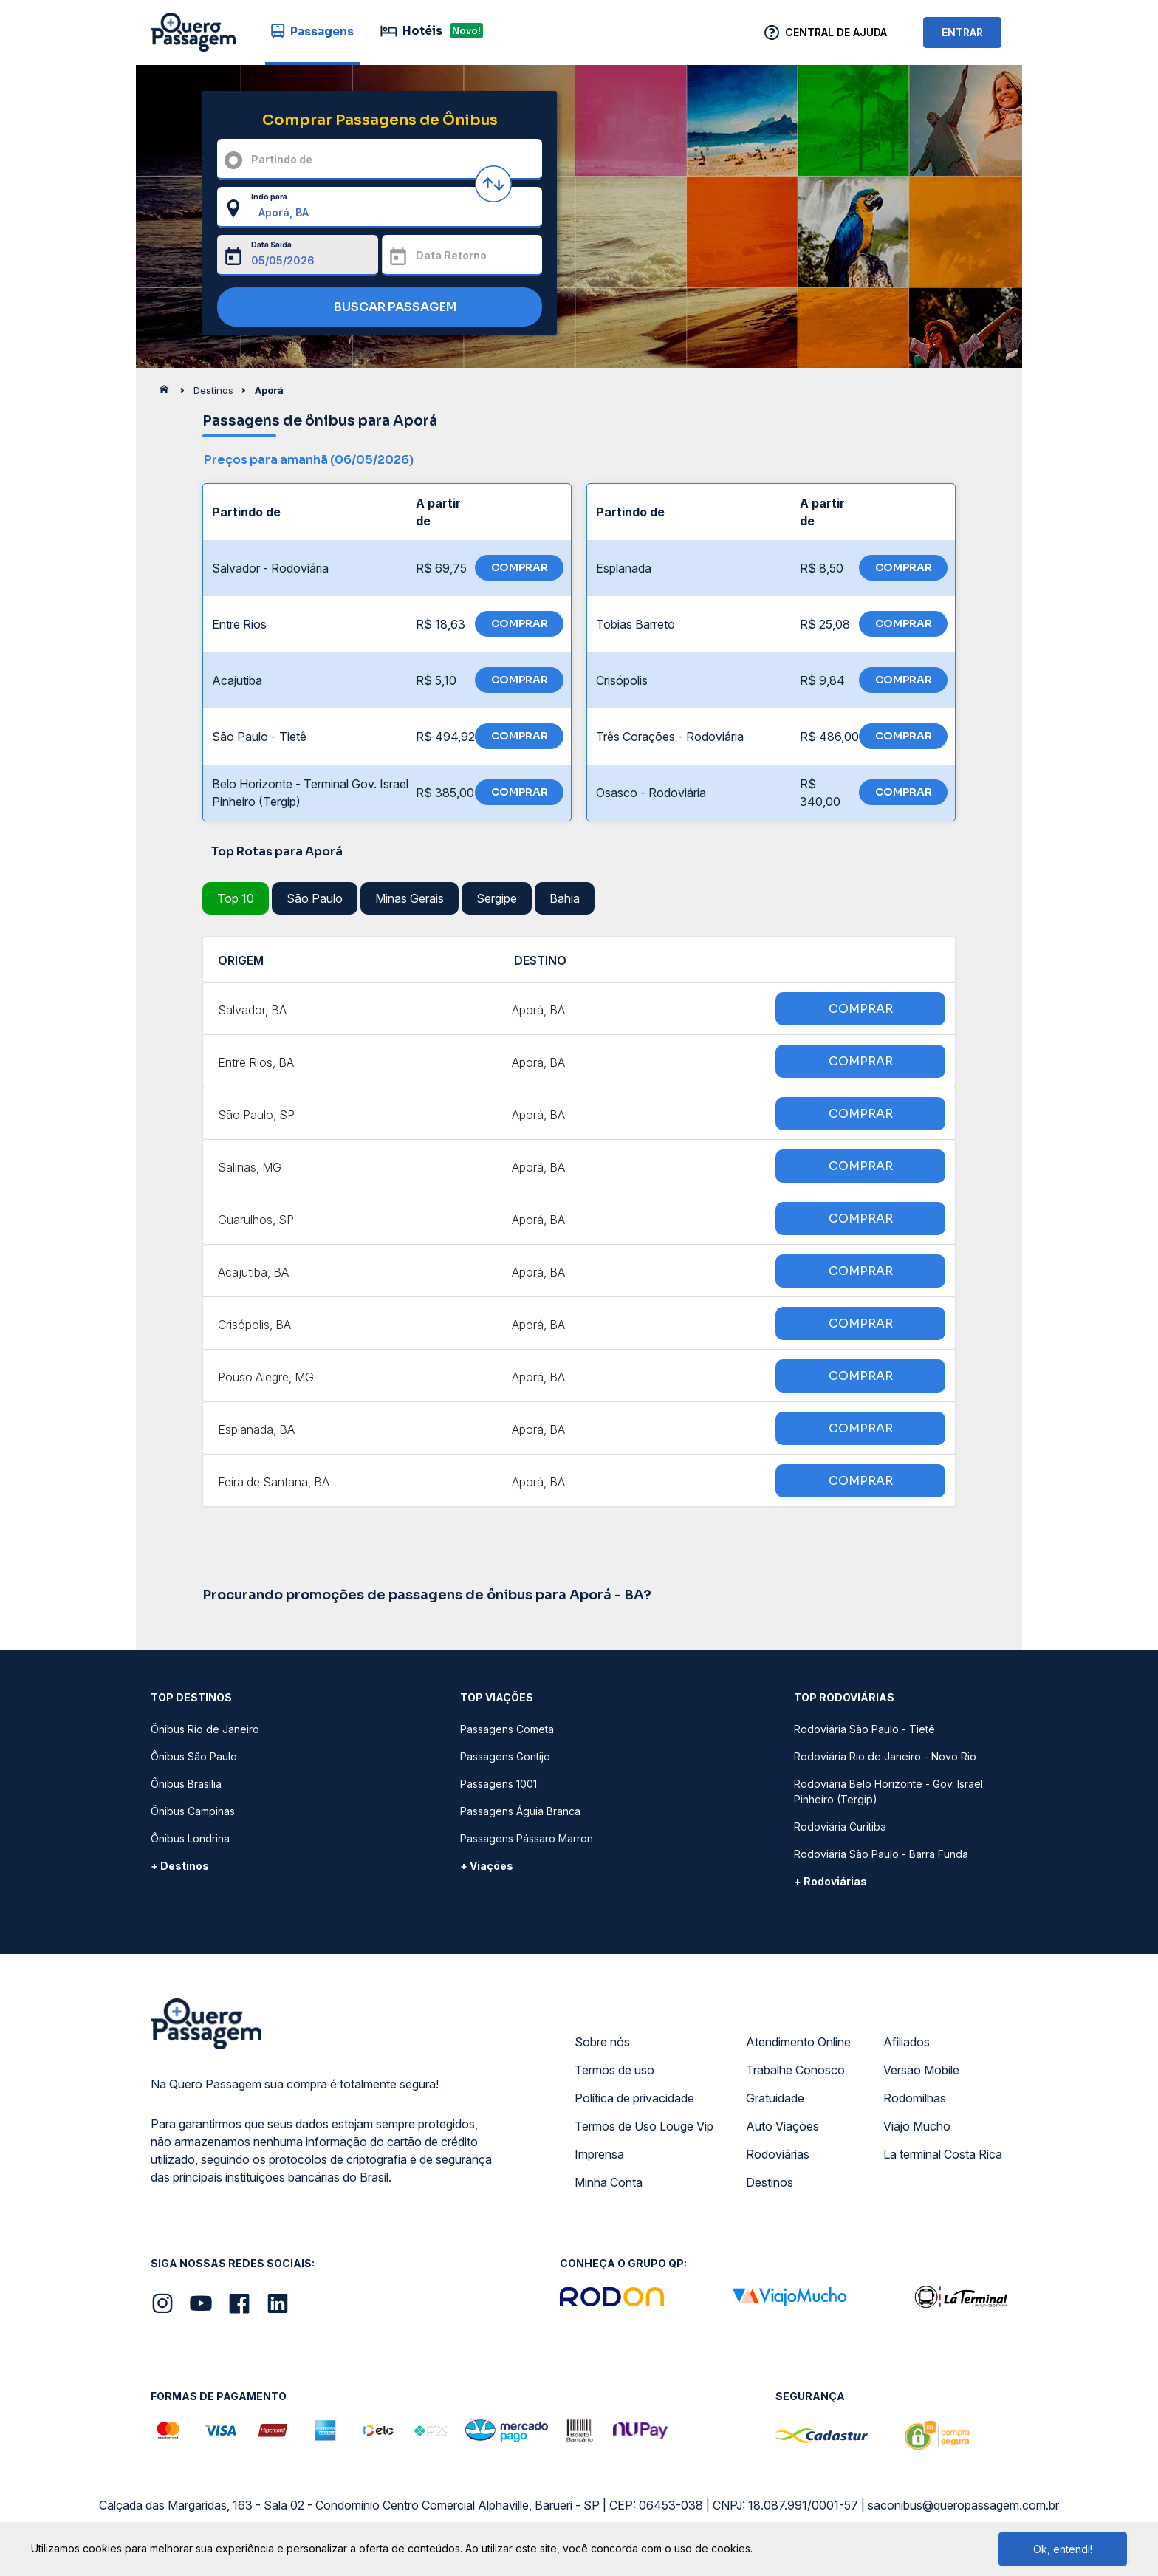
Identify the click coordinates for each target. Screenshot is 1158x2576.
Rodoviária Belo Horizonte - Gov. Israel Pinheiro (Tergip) (888, 1791)
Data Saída (271, 244)
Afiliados (906, 2042)
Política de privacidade (634, 2098)
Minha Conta (609, 2182)
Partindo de (281, 159)
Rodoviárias (777, 2154)
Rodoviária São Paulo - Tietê (864, 1729)
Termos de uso (614, 2070)
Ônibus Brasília (186, 1783)
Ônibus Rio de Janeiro (205, 1729)
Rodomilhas (914, 2098)
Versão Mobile (921, 2070)
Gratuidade (775, 2098)
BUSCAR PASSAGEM (376, 307)
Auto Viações (782, 2126)
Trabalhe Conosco (795, 2070)
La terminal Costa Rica (942, 2154)
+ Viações (486, 1865)
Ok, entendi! (1062, 2549)
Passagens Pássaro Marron (526, 1838)
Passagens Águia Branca (520, 1811)
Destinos (769, 2182)
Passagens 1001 (498, 1783)
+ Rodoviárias (830, 1881)
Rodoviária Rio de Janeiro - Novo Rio (885, 1756)
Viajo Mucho (916, 2126)
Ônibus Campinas (193, 1811)
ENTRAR (962, 32)
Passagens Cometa (507, 1729)
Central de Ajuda (836, 32)
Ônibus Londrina (190, 1838)
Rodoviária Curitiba (840, 1826)
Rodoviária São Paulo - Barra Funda (881, 1854)
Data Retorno (451, 255)
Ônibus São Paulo (194, 1756)
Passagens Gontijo (505, 1756)
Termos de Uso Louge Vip (644, 2126)
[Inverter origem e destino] (493, 184)
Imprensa (599, 2154)
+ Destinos (180, 1865)
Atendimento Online (798, 2042)
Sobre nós (602, 2042)
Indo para (269, 196)
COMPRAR (519, 567)
